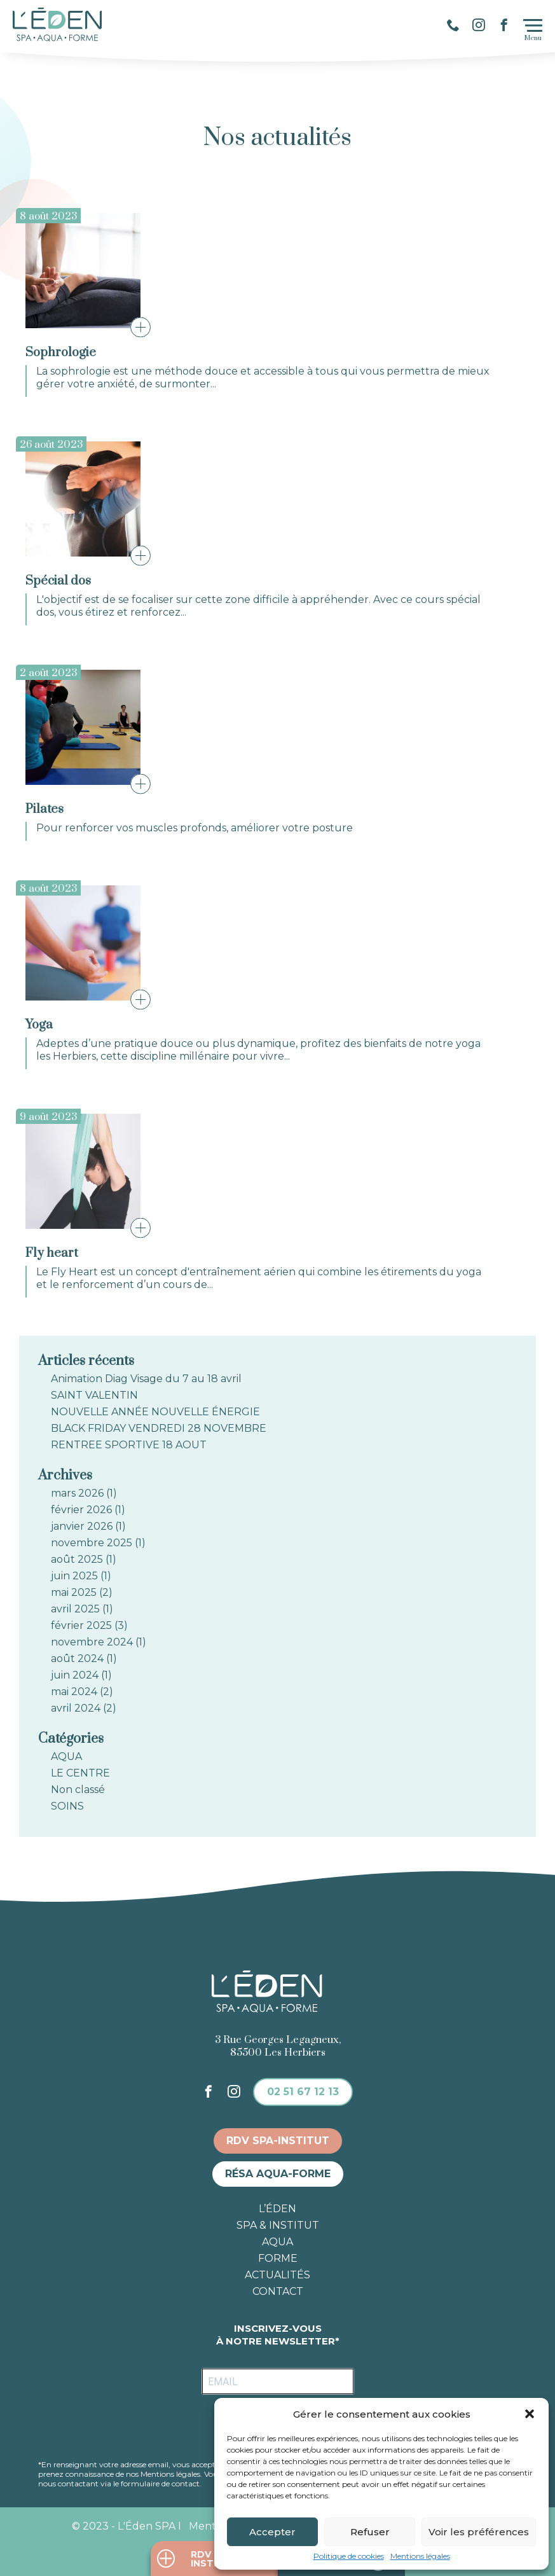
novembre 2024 (92, 1642)
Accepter (272, 2532)
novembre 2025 (91, 1543)
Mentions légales (420, 2556)
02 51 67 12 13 (303, 2092)
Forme (278, 2259)
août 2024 (77, 1659)
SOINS (67, 1806)
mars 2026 (77, 1493)
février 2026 (81, 1510)
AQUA (66, 1757)
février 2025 (81, 1626)
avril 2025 (75, 1609)
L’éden (277, 2209)
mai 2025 (74, 1593)
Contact (277, 2292)
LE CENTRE (80, 1773)
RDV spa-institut (277, 2141)
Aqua (277, 2242)
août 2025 (77, 1560)
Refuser (370, 2532)
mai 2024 (74, 1692)
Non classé (78, 1790)
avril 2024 (75, 1708)
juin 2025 (74, 1576)
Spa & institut (277, 2225)
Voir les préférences (478, 2532)
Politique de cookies (348, 2556)
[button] (529, 2413)
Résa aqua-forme (278, 2174)
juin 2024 (75, 1675)
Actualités (277, 2275)
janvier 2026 (82, 1526)
